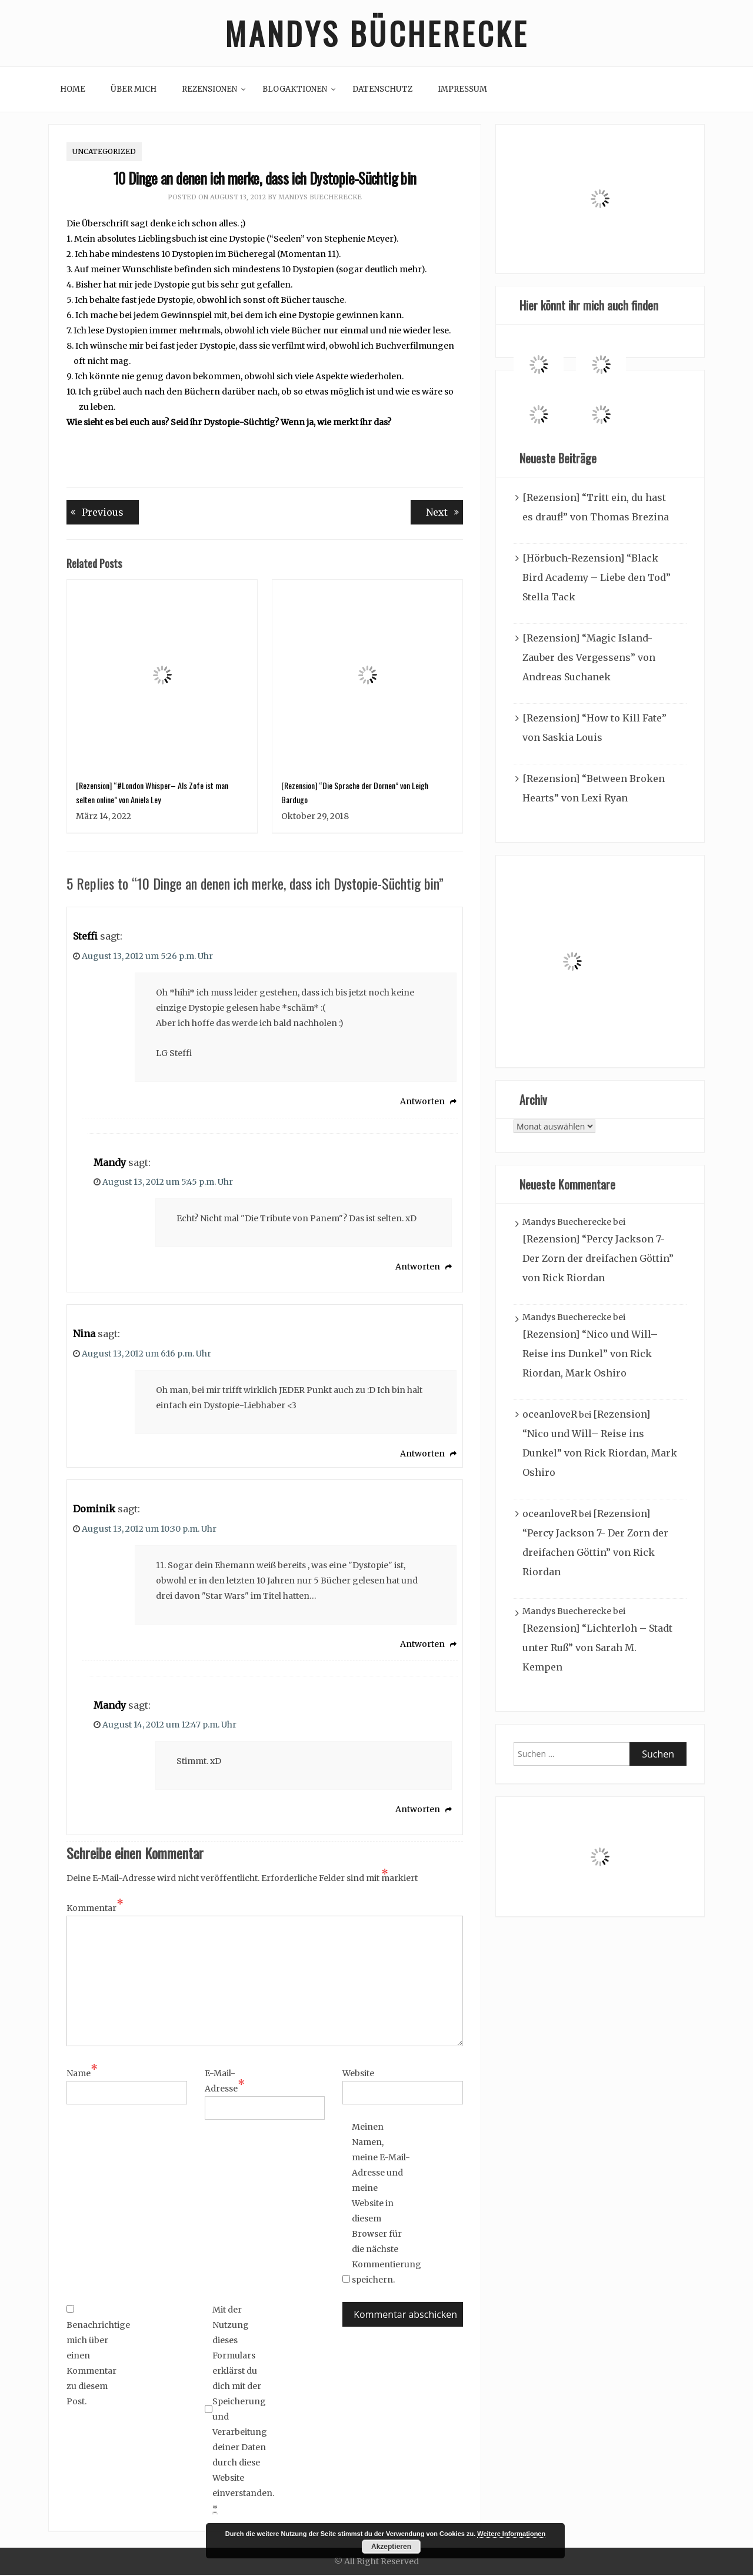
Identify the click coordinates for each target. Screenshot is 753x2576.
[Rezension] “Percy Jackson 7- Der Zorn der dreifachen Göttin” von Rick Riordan (598, 1260)
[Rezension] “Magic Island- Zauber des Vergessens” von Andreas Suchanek (588, 659)
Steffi (85, 937)
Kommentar (95, 1909)
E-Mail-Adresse (225, 2082)
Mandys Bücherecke (376, 34)
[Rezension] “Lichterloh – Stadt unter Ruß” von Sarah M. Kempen (597, 1649)
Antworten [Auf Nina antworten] (422, 1454)
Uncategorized (104, 152)
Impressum (462, 90)
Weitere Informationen (511, 2533)
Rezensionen (209, 90)
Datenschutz (382, 90)
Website (358, 2074)
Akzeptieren (391, 2546)
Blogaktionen (294, 90)
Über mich (133, 90)
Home (72, 90)
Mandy (110, 1164)
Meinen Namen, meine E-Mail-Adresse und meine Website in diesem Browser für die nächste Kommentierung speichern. (381, 2204)
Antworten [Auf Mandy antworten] (417, 1268)
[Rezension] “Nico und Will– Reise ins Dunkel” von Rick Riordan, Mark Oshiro (590, 1355)
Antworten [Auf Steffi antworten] (422, 1102)
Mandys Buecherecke (320, 199)
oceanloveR (549, 1416)
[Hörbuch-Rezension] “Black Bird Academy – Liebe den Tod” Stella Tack (596, 579)
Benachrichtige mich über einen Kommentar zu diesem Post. (95, 2357)
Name (82, 2074)
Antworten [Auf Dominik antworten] (422, 1645)
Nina (84, 1335)
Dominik (94, 1510)
